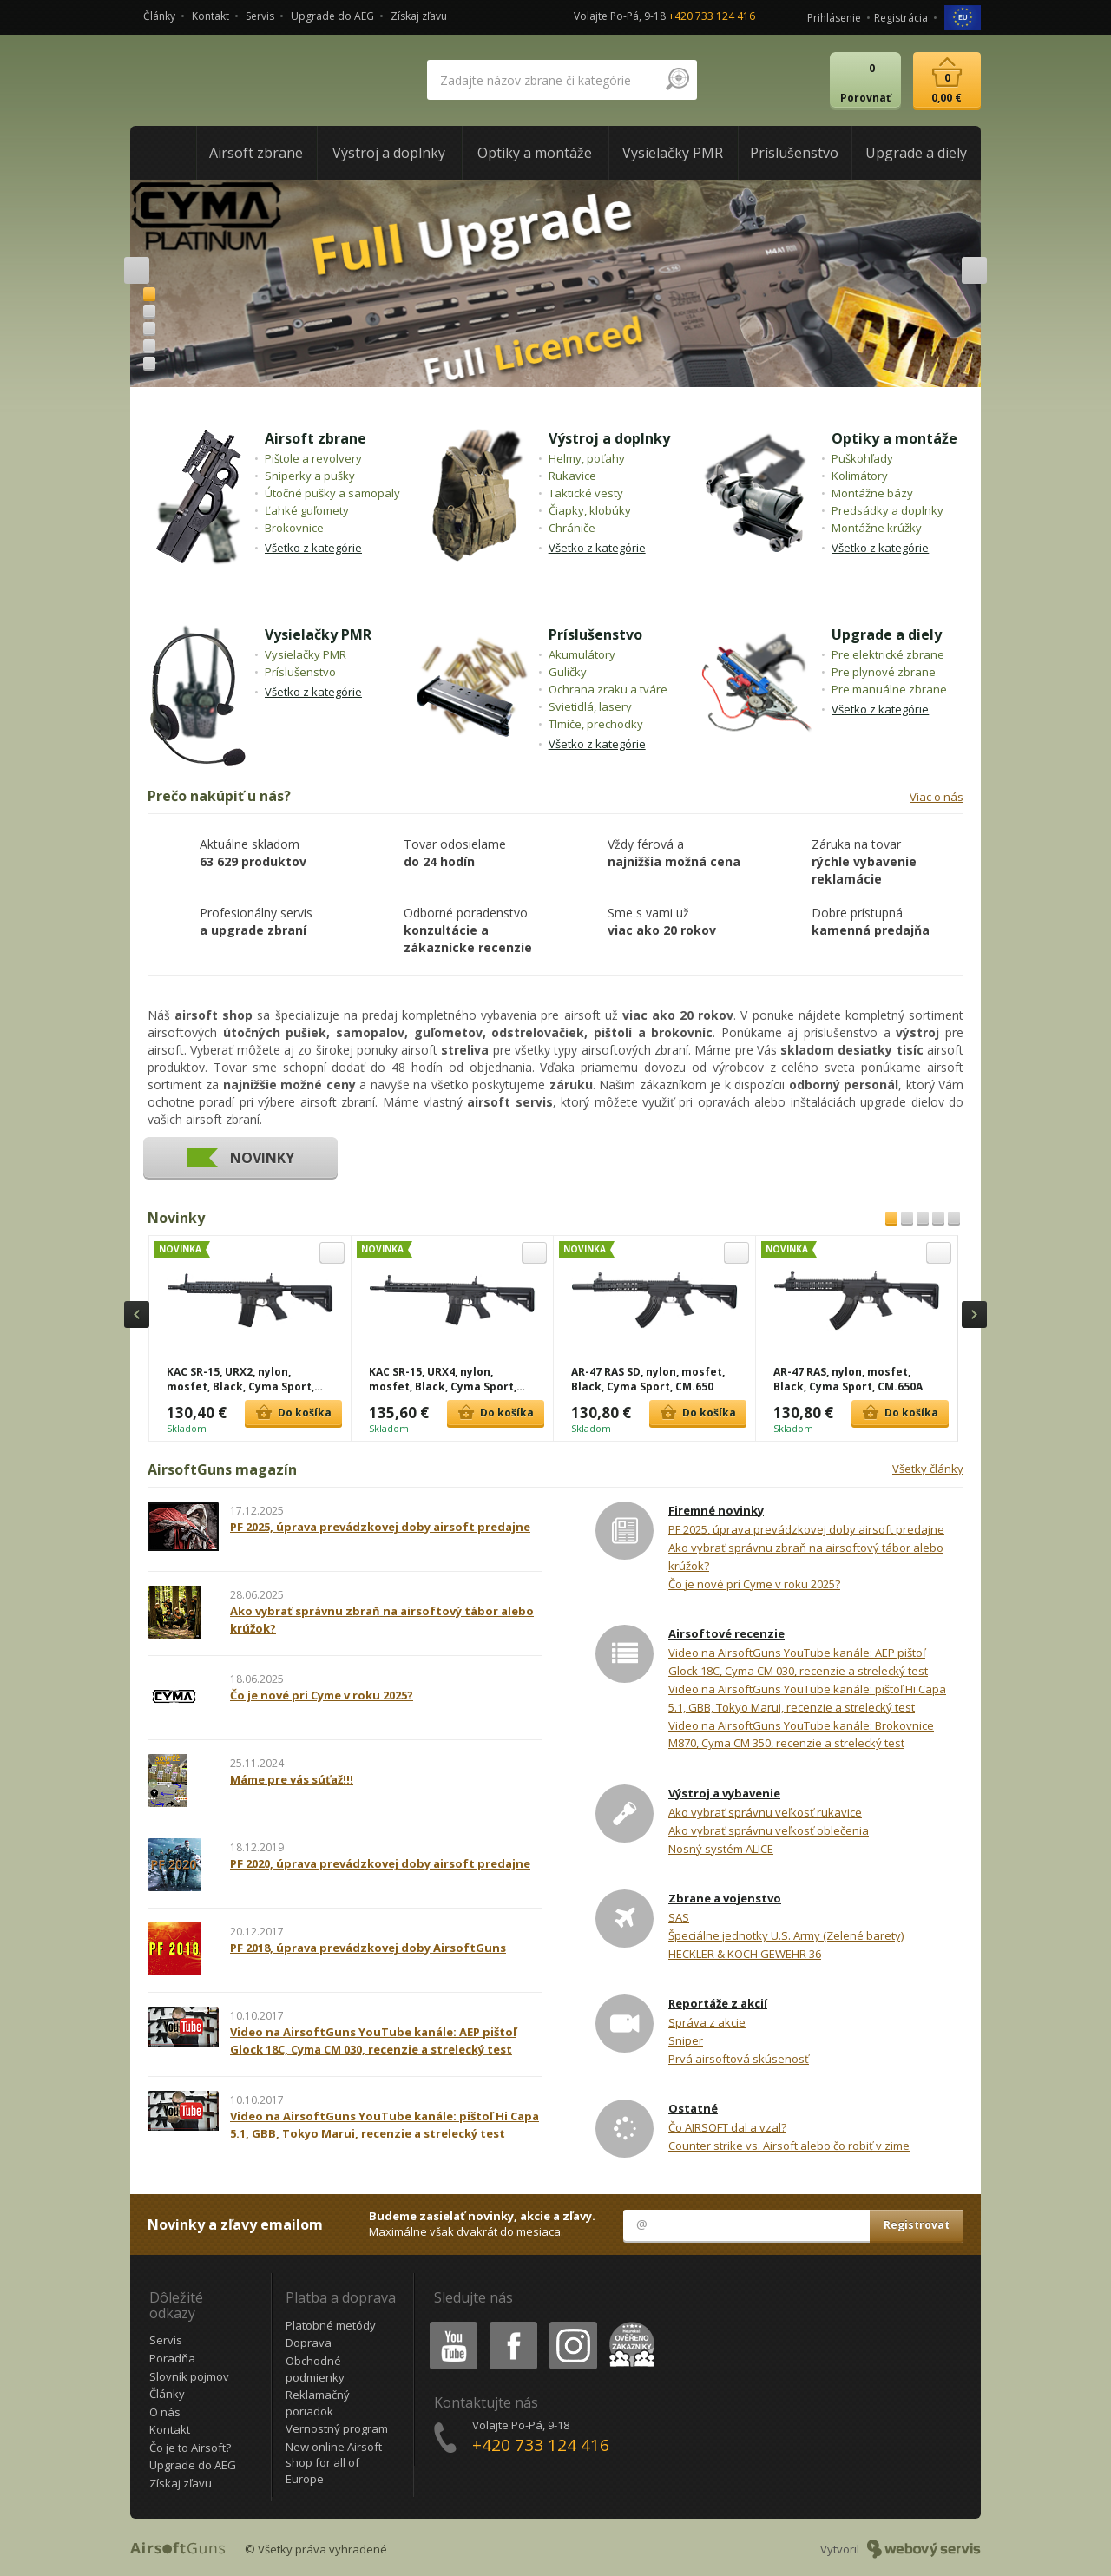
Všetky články (927, 1468)
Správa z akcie (707, 2022)
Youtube (448, 2325)
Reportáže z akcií (717, 2003)
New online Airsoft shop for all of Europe (334, 2463)
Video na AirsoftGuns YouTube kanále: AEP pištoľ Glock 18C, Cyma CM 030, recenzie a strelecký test (798, 1662)
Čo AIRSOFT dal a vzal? (727, 2127)
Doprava (309, 2342)
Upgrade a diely (887, 634)
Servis (260, 16)
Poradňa (172, 2358)
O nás (165, 2412)
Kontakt (210, 16)
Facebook (512, 2325)
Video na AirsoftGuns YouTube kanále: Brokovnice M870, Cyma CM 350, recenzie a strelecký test (801, 1734)
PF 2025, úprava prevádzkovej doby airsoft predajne (806, 1529)
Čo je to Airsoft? (190, 2447)
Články (159, 16)
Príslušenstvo (595, 634)
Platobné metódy (331, 2325)
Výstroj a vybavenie (724, 1793)
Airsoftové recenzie (726, 1633)
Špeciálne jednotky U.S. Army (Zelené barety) (786, 1935)
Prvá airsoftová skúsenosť (738, 2059)
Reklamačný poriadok (318, 2403)
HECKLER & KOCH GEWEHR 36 (744, 1954)
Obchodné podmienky (315, 2369)
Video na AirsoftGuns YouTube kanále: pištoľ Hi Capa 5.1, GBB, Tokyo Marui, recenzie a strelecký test (807, 1698)
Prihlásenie (834, 17)
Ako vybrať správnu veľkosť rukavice (765, 1812)
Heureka (628, 2325)
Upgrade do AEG (332, 16)
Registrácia (901, 17)
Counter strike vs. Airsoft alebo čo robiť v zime (789, 2145)
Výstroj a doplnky (609, 438)
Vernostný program (337, 2428)
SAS (678, 1917)
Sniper (685, 2040)
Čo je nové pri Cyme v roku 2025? (754, 1584)
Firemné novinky (716, 1510)
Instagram (572, 2325)
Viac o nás (936, 797)
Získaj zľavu (419, 16)
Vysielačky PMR (318, 634)
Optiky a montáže (894, 438)
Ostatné (693, 2108)
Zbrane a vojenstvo (724, 1898)
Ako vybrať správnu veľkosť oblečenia (768, 1830)
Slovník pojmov (189, 2376)
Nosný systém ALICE (720, 1848)
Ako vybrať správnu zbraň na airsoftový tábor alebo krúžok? (805, 1557)
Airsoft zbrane (315, 438)
